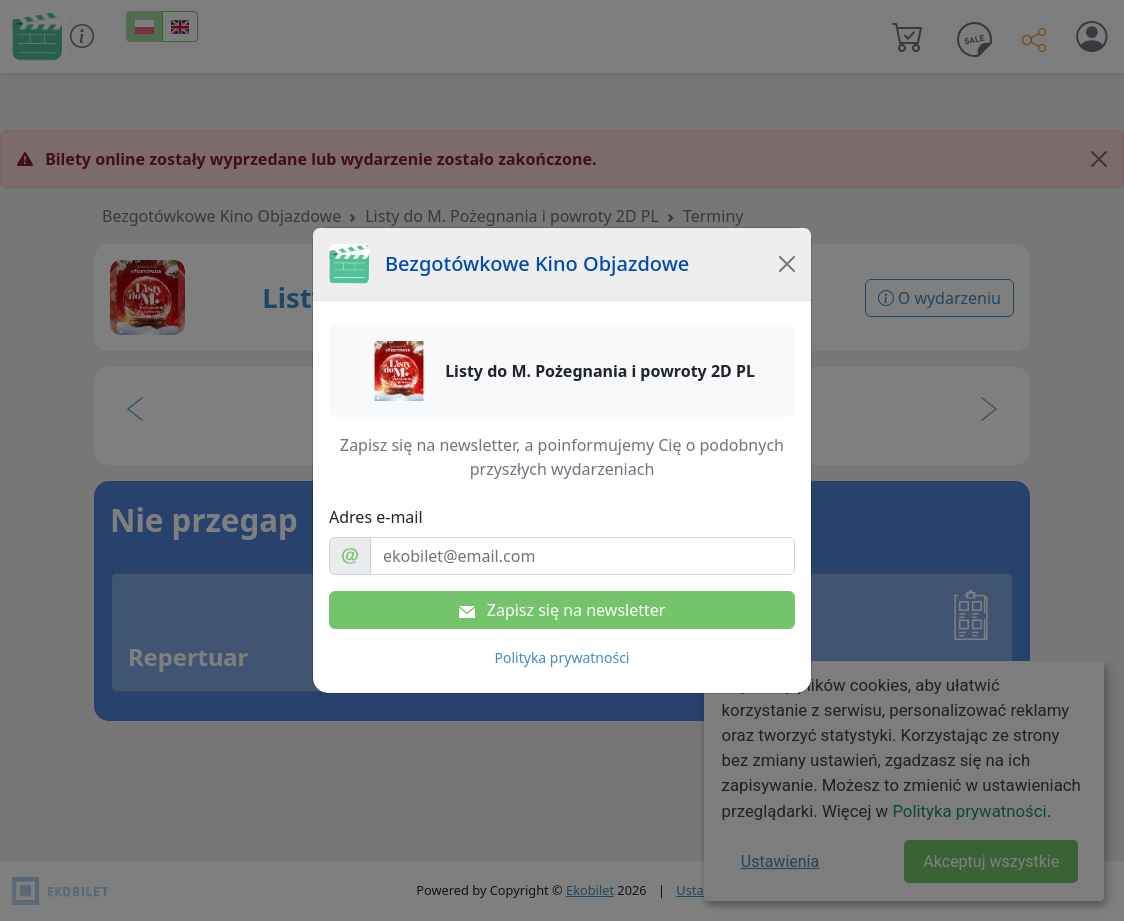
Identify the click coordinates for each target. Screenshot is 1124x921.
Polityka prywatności (562, 657)
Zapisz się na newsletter (562, 610)
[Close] (787, 264)
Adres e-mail (376, 517)
